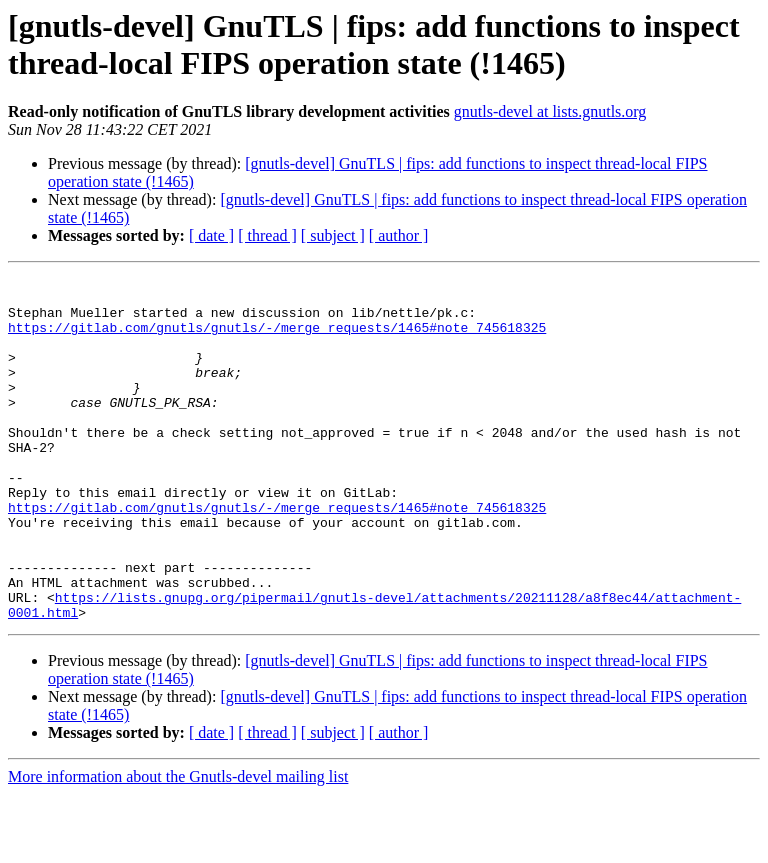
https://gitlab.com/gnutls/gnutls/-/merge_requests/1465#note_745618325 (277, 339)
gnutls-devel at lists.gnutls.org (550, 111)
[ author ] (399, 235)
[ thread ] (267, 235)
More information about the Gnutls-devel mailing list (178, 845)
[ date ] (211, 235)
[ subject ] (333, 235)
